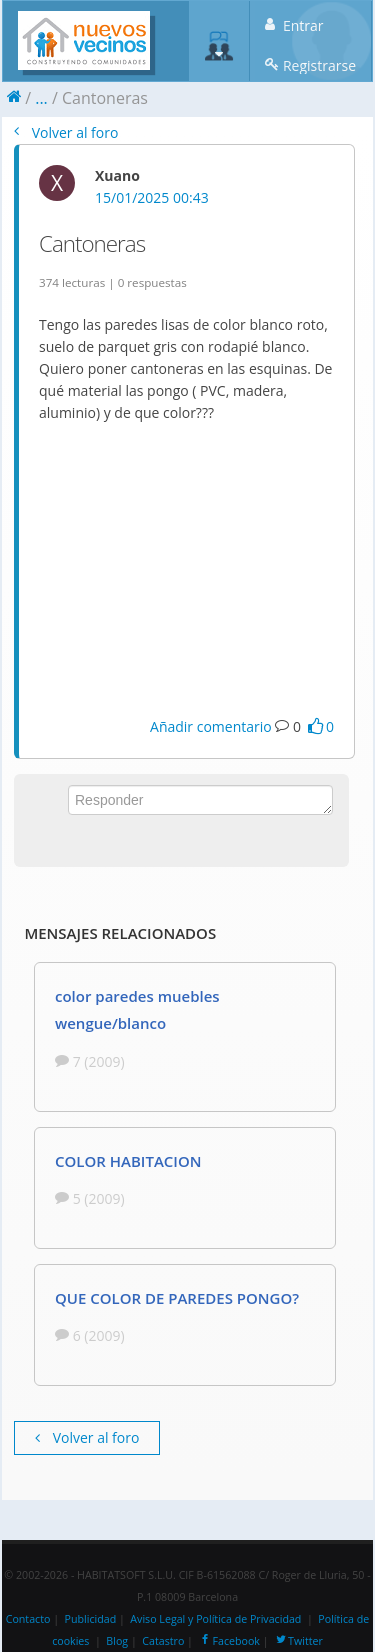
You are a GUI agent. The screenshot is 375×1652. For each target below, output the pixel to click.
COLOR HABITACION (128, 1161)
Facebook (228, 1641)
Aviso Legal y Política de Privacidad (215, 1619)
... (41, 98)
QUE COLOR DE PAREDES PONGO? (177, 1298)
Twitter (298, 1641)
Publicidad (91, 1619)
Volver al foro (66, 132)
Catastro (163, 1641)
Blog (117, 1641)
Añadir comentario (211, 726)
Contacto (28, 1619)
